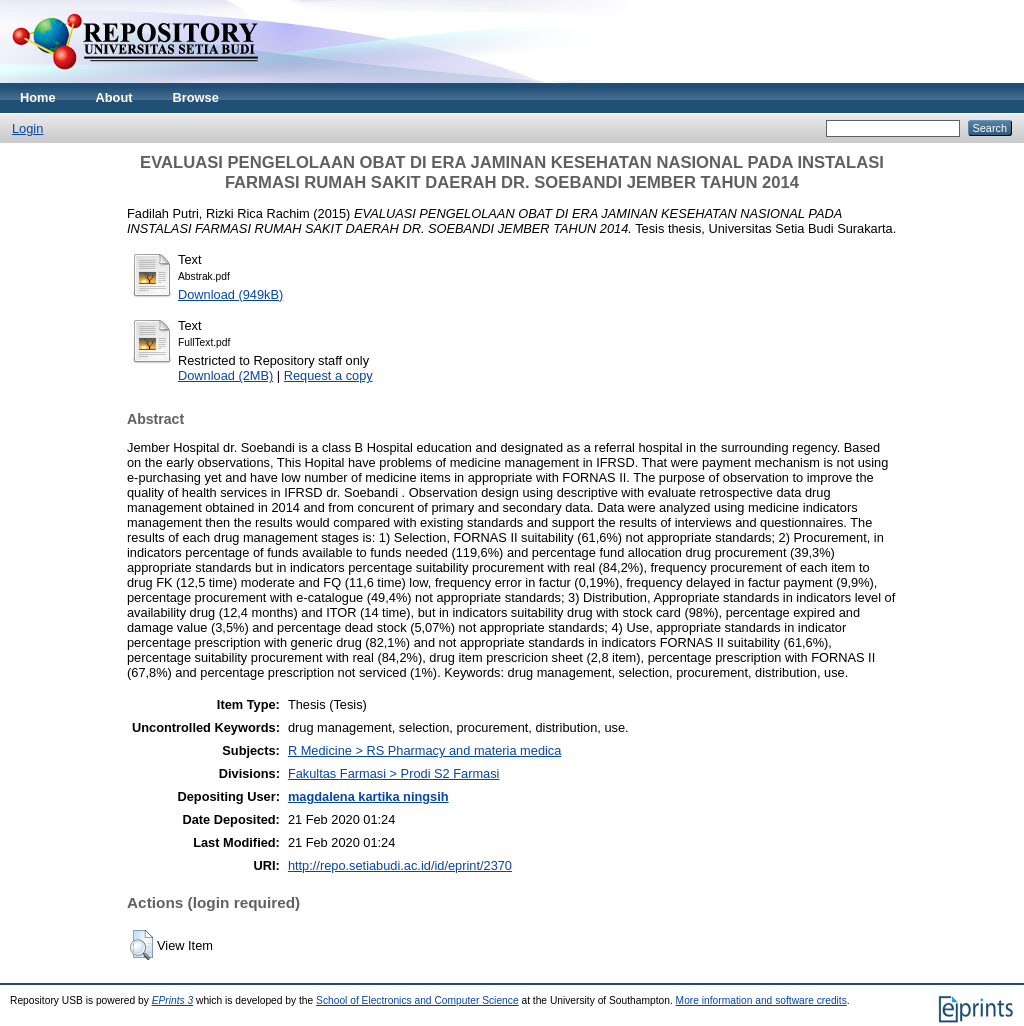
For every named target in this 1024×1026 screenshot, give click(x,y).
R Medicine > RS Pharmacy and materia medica (424, 750)
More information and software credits (761, 1000)
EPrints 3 (173, 1000)
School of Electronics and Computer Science (417, 1000)
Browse (196, 97)
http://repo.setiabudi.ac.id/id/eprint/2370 (400, 865)
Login (27, 128)
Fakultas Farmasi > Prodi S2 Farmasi (394, 773)
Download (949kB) (230, 294)
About (114, 97)
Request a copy (328, 375)
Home (38, 97)
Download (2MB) (225, 375)
